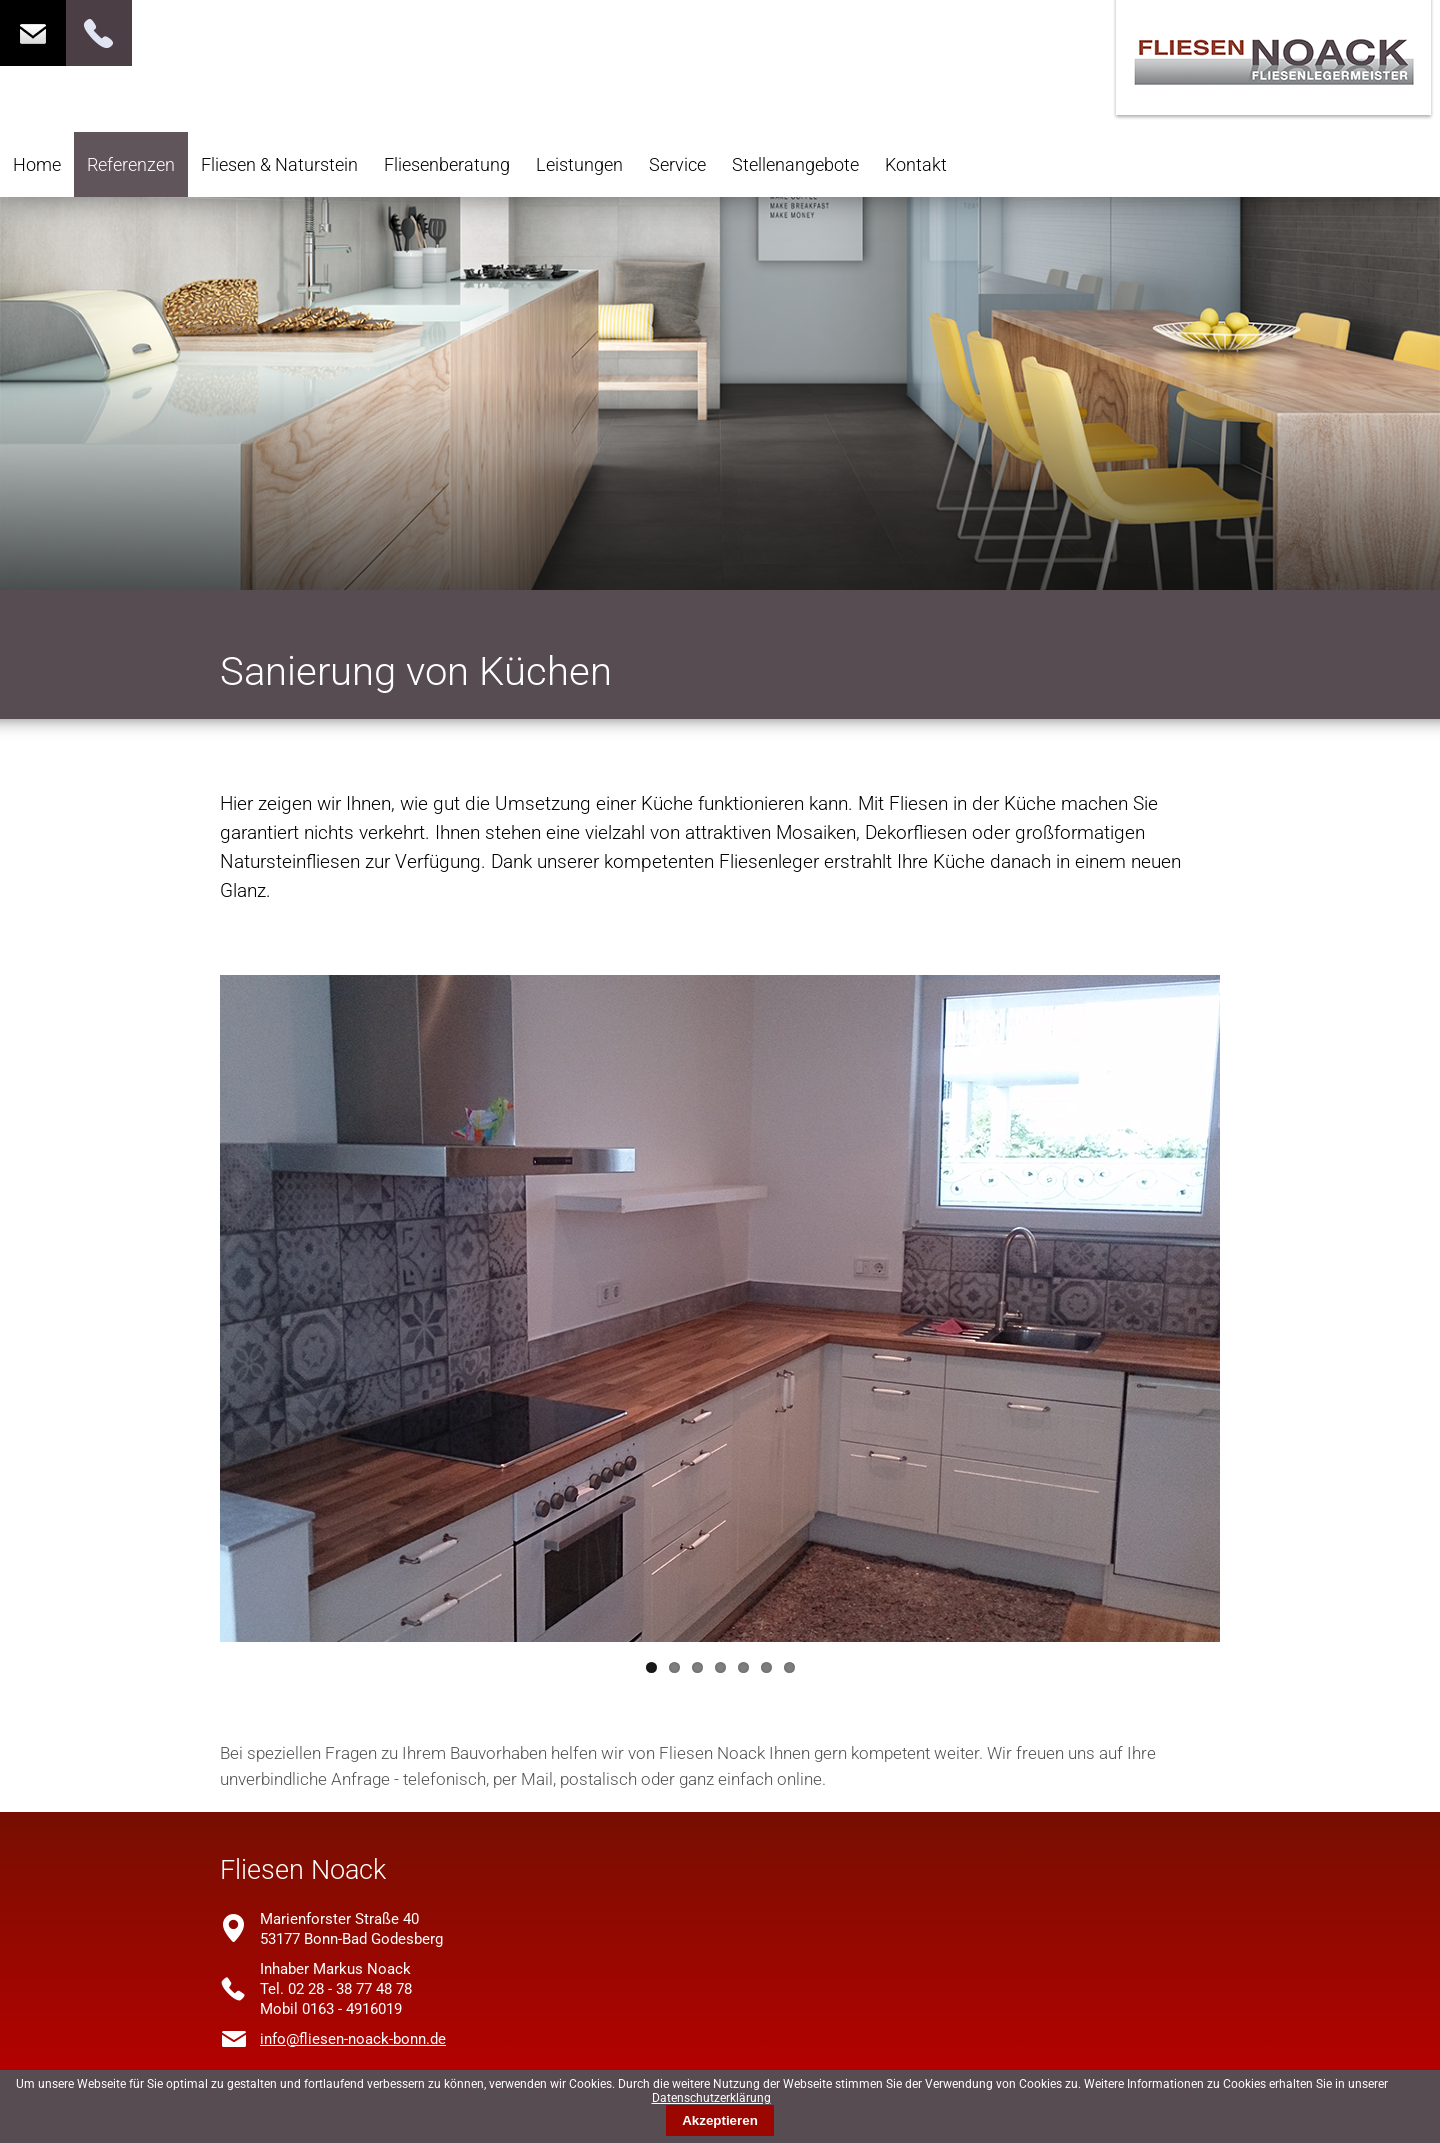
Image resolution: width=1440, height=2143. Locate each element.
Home (37, 164)
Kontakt (916, 164)
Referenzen (131, 164)
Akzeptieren (720, 2120)
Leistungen (579, 164)
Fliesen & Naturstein (279, 164)
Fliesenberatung (447, 164)
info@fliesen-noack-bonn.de (353, 2039)
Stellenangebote (795, 164)
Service (677, 164)
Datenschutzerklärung (711, 2098)
